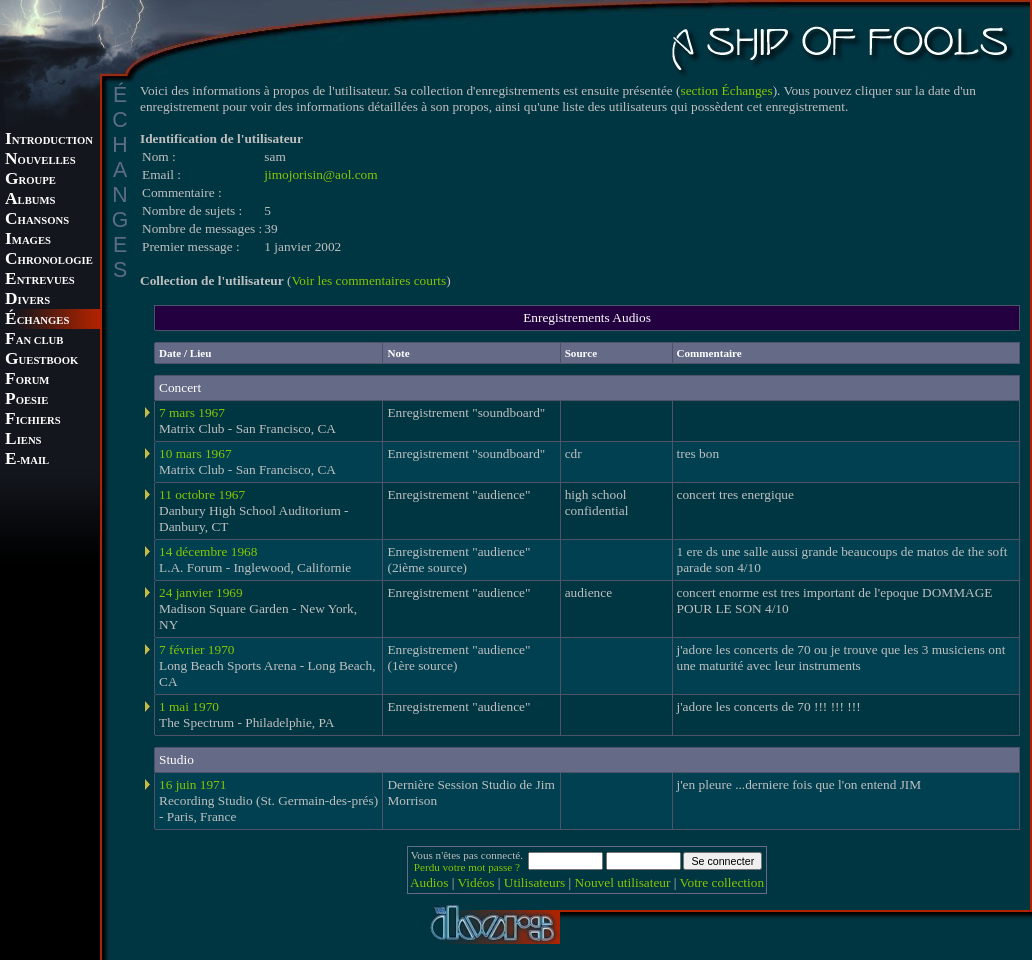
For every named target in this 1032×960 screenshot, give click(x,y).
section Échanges (727, 90)
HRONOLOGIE (49, 260)
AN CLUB (34, 340)
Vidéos (476, 882)
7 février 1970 (197, 649)
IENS (23, 440)
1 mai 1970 (189, 706)
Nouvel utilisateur (623, 882)
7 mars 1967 (192, 412)
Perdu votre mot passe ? (467, 867)
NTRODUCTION (49, 140)
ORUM (27, 380)
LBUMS (30, 200)
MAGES (28, 240)
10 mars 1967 (195, 453)
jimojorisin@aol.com (320, 174)
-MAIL (27, 460)
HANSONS (37, 220)
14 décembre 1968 (208, 551)
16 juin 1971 (192, 784)
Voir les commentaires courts (368, 280)
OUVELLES (40, 160)
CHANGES (37, 320)
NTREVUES (40, 280)
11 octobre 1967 (202, 494)
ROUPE (30, 180)
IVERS (27, 300)
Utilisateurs (534, 882)
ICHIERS (33, 420)
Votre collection (722, 882)
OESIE (26, 400)
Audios (429, 882)
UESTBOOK (41, 360)
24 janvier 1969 (201, 592)
